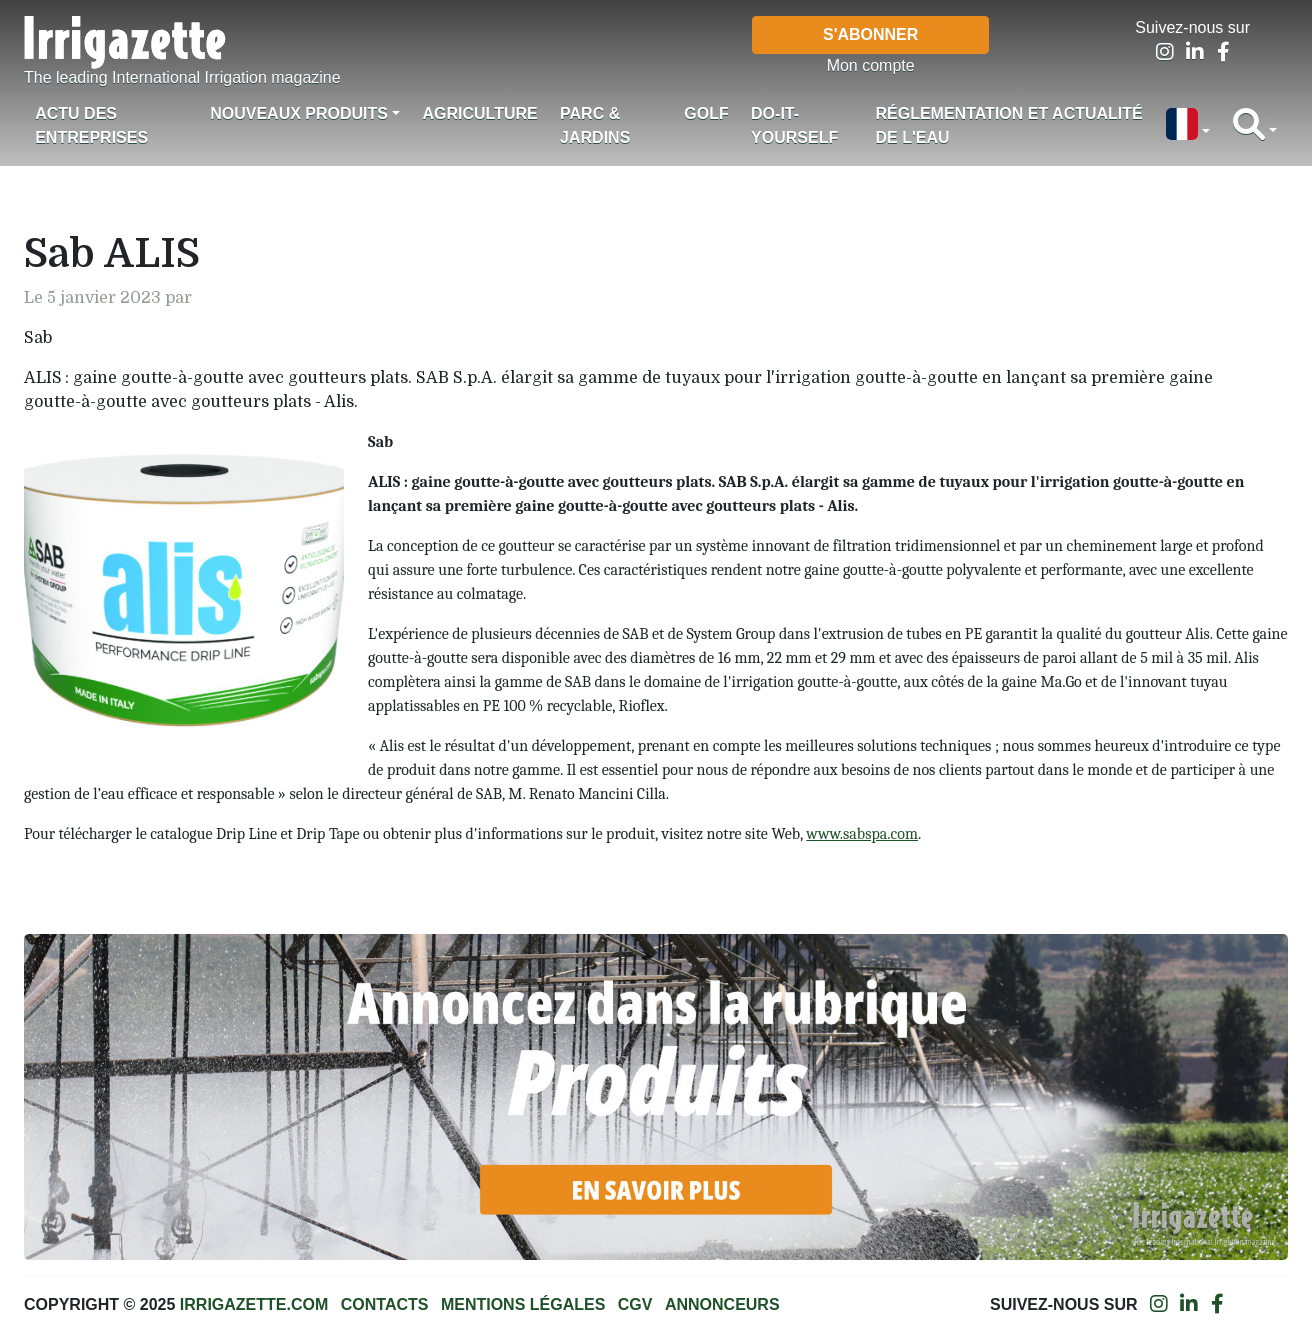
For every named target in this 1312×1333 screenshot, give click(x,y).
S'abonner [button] (870, 34)
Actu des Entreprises (91, 125)
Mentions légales (523, 1304)
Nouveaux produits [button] (299, 113)
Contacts (385, 1304)
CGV (635, 1304)
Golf (706, 113)
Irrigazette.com (254, 1304)
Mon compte (871, 65)
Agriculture (479, 113)
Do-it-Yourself (794, 125)
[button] (1188, 126)
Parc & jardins (595, 125)
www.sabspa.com (862, 834)
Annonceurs (722, 1304)
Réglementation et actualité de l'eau (1008, 125)
